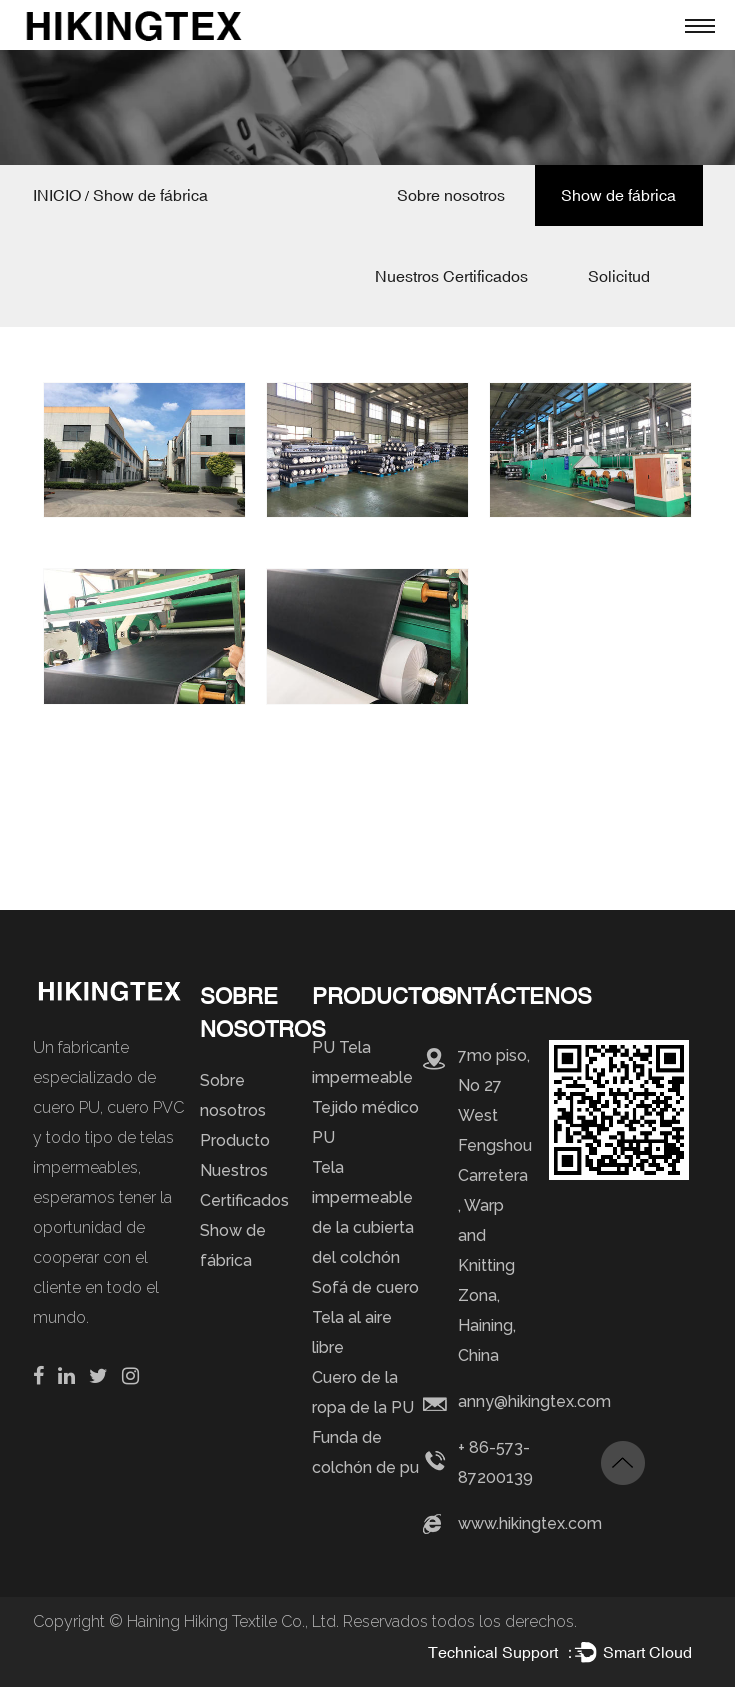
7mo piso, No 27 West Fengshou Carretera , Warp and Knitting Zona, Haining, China (495, 1205)
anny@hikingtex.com (534, 1401)
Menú (695, 25)
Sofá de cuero (365, 1287)
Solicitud (619, 276)
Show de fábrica (618, 195)
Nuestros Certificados (451, 276)
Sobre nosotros (451, 195)
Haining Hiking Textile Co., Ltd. (235, 1621)
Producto (235, 1140)
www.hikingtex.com (530, 1523)
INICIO (57, 195)
